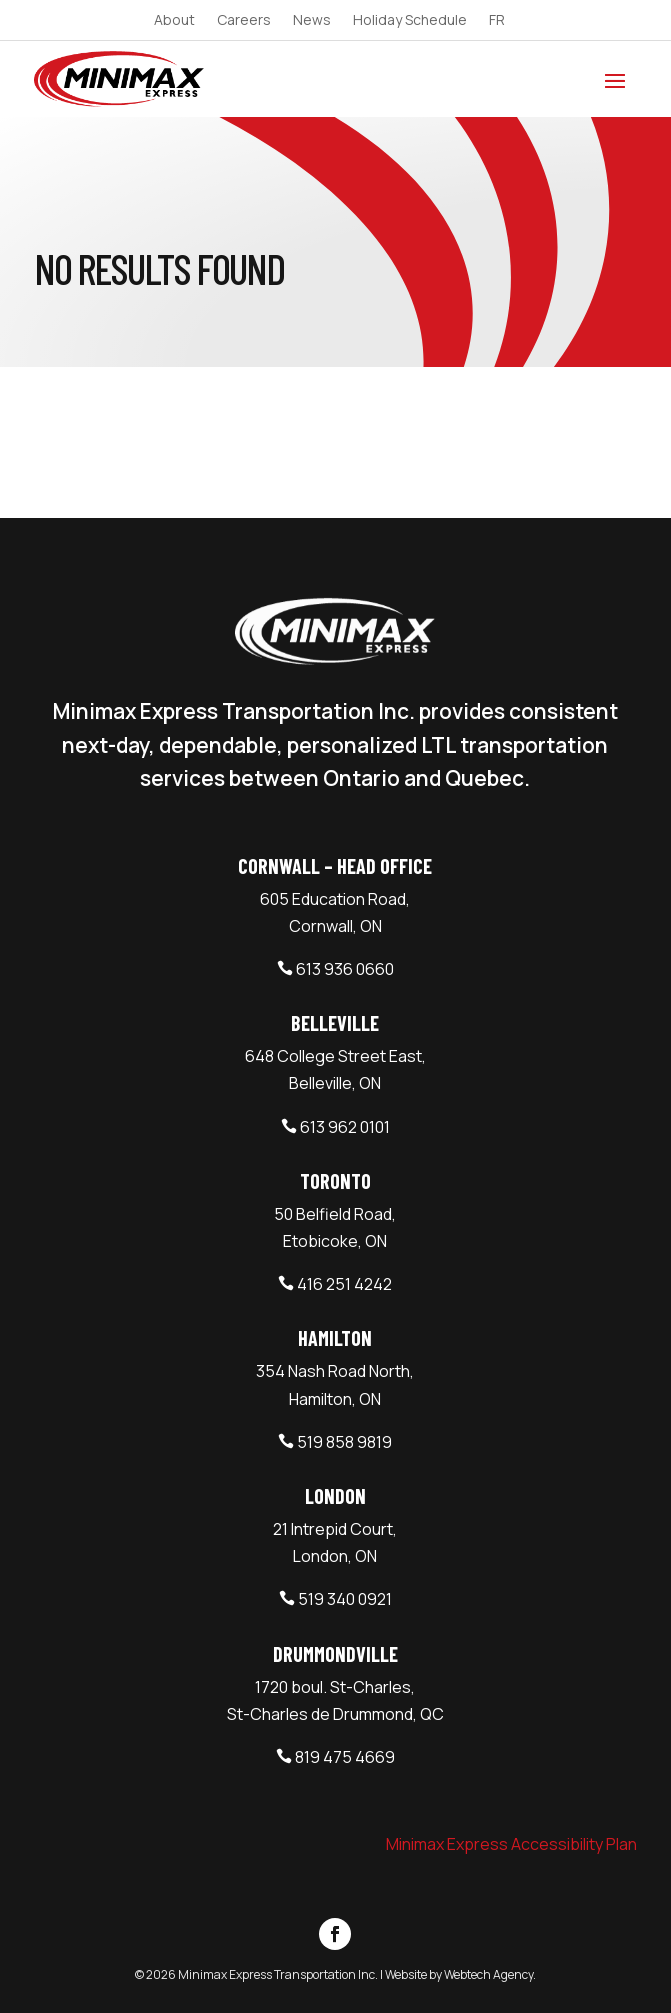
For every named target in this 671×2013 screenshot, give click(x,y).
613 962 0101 (345, 1127)
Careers (244, 21)
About (174, 21)
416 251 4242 (344, 1284)
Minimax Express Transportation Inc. (279, 1974)
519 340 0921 (345, 1599)
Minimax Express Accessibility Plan (511, 1844)
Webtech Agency (488, 1974)
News (312, 21)
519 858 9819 (344, 1442)
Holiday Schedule (410, 21)
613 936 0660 (345, 969)
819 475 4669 (345, 1757)
